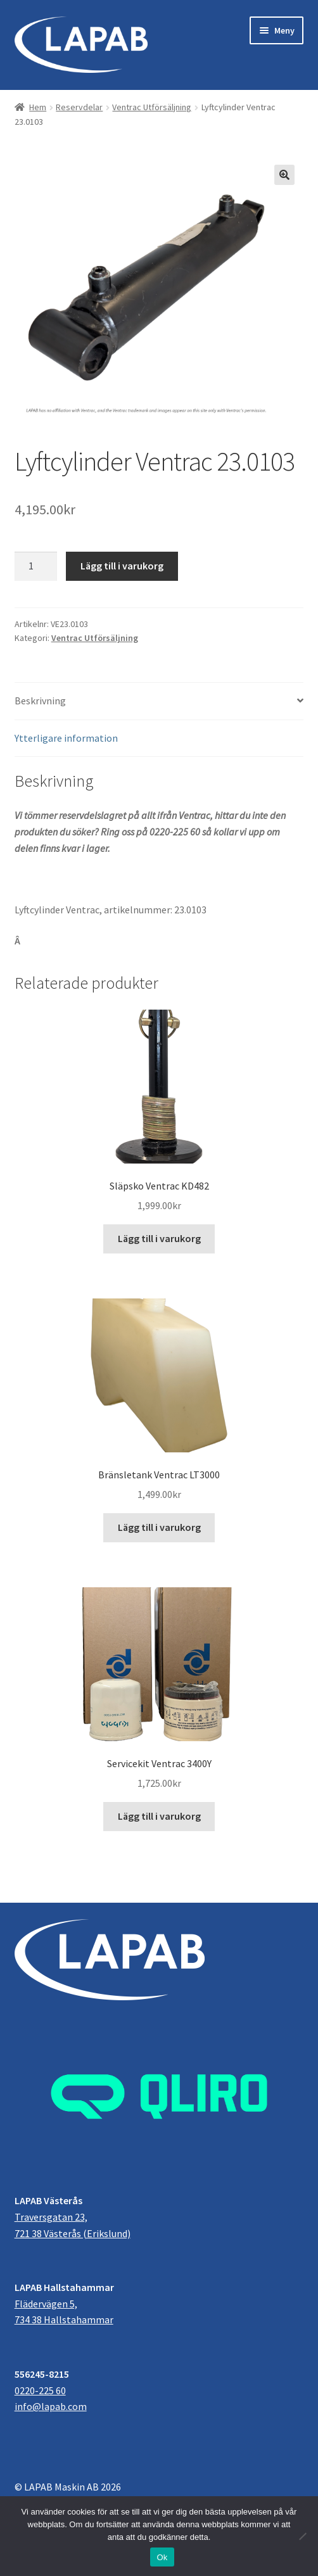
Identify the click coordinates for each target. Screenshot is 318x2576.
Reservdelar (79, 107)
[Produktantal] (36, 566)
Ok (161, 2557)
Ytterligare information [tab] (66, 738)
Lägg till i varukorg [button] (159, 1238)
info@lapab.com (51, 2406)
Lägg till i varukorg (121, 565)
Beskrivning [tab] (40, 700)
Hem (37, 107)
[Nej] (302, 2536)
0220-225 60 (40, 2390)
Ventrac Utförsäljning (151, 107)
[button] (284, 175)
